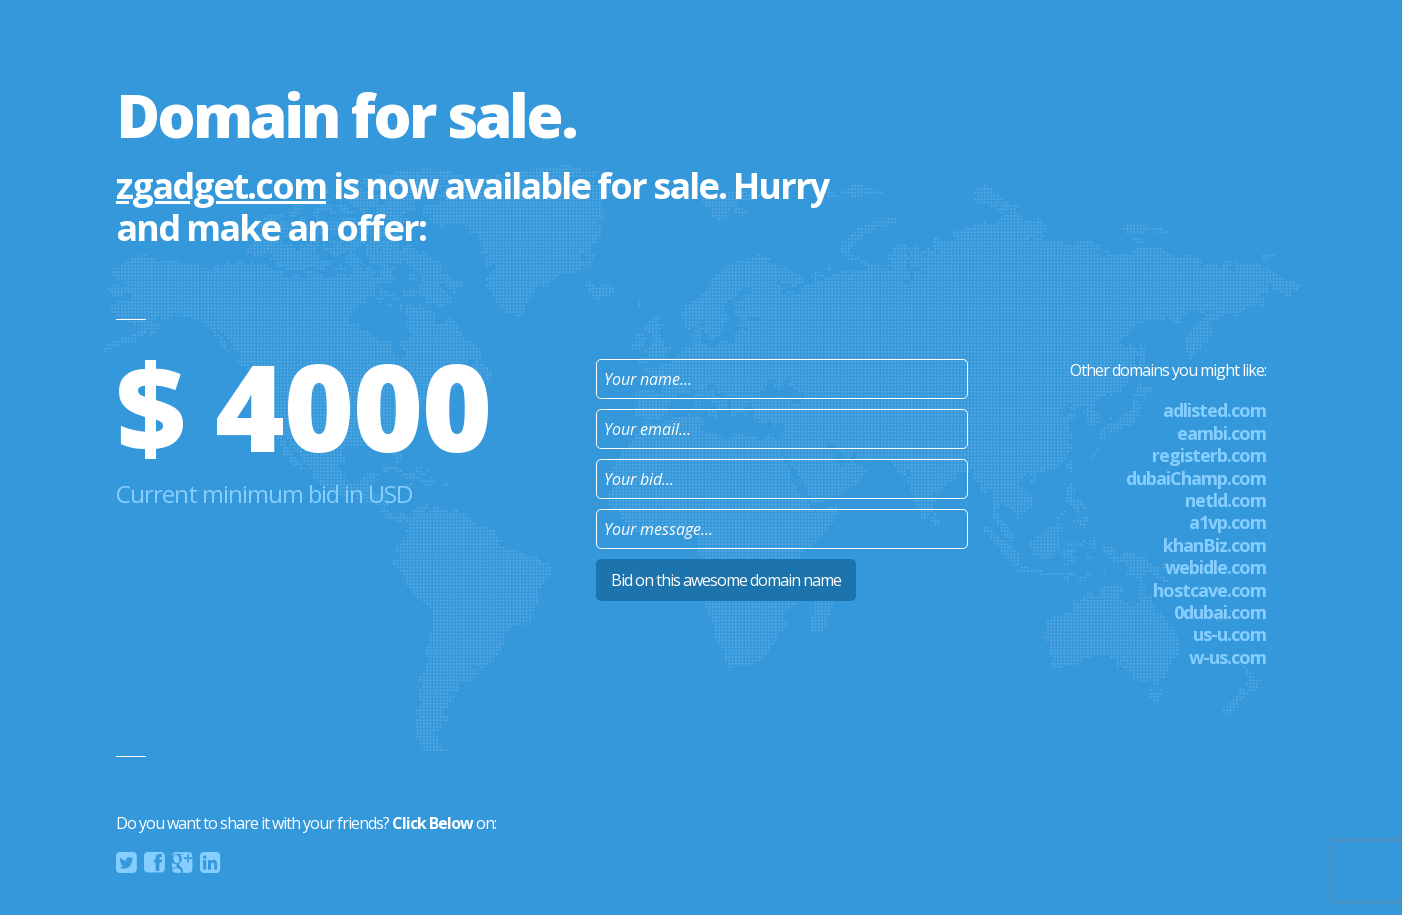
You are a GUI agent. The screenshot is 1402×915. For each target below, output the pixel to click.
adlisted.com (1214, 410)
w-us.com (1227, 657)
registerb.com (1209, 455)
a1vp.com (1227, 522)
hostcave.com (1209, 590)
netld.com (1225, 500)
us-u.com (1229, 634)
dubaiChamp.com (1196, 478)
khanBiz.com (1214, 545)
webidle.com (1215, 567)
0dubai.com (1220, 612)
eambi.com (1221, 433)
